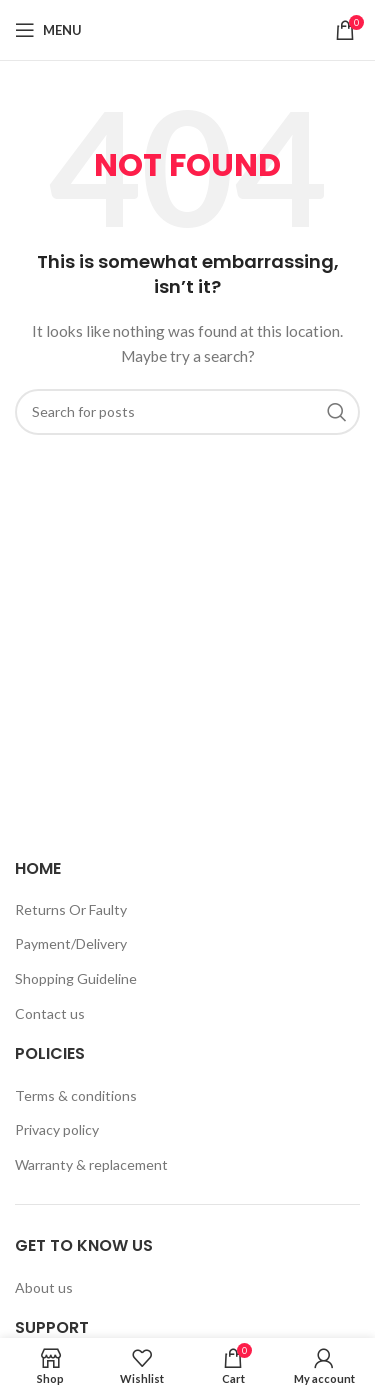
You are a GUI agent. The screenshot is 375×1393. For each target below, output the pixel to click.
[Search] (187, 412)
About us (44, 1287)
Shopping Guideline (76, 978)
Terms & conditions (76, 1095)
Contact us (50, 1013)
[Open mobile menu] (48, 30)
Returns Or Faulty (71, 909)
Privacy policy (57, 1129)
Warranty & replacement (91, 1164)
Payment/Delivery (71, 943)
